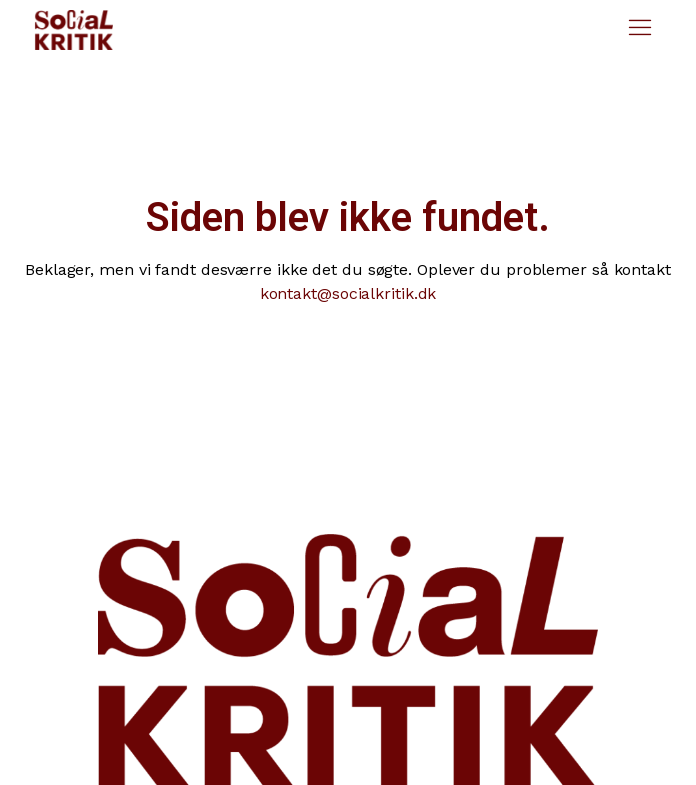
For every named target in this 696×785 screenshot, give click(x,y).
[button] (640, 30)
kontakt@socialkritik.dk (348, 293)
